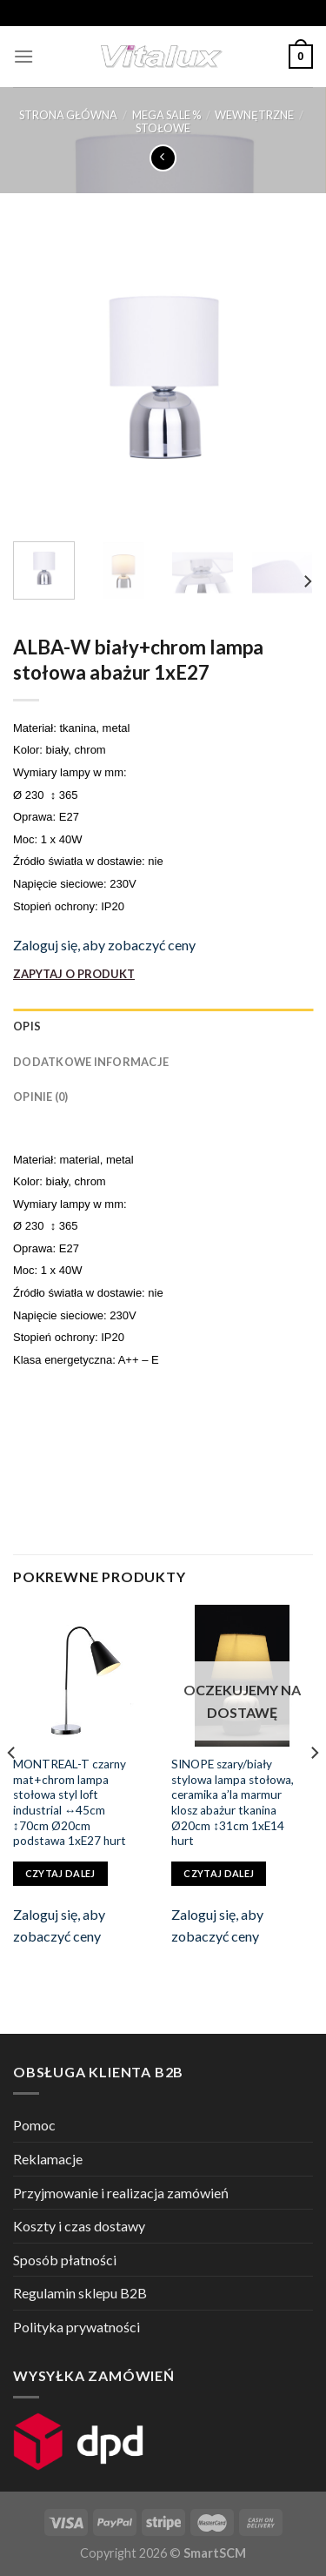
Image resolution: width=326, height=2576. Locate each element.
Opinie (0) (41, 1097)
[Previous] (12, 1787)
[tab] (163, 1026)
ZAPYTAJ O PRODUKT (74, 974)
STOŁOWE (163, 128)
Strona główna (68, 115)
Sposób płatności (64, 2259)
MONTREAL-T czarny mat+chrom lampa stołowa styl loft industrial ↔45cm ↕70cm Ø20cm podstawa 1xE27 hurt (69, 1802)
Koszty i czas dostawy (79, 2225)
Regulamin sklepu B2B (80, 2292)
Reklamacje (48, 2158)
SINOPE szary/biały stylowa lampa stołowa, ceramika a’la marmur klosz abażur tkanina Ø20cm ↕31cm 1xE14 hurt (232, 1802)
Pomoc (34, 2124)
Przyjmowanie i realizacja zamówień (121, 2192)
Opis (27, 1026)
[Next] (307, 582)
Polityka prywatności (76, 2326)
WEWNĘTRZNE (254, 115)
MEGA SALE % (166, 115)
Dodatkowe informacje (91, 1062)
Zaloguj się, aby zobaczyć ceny (104, 944)
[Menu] (23, 56)
